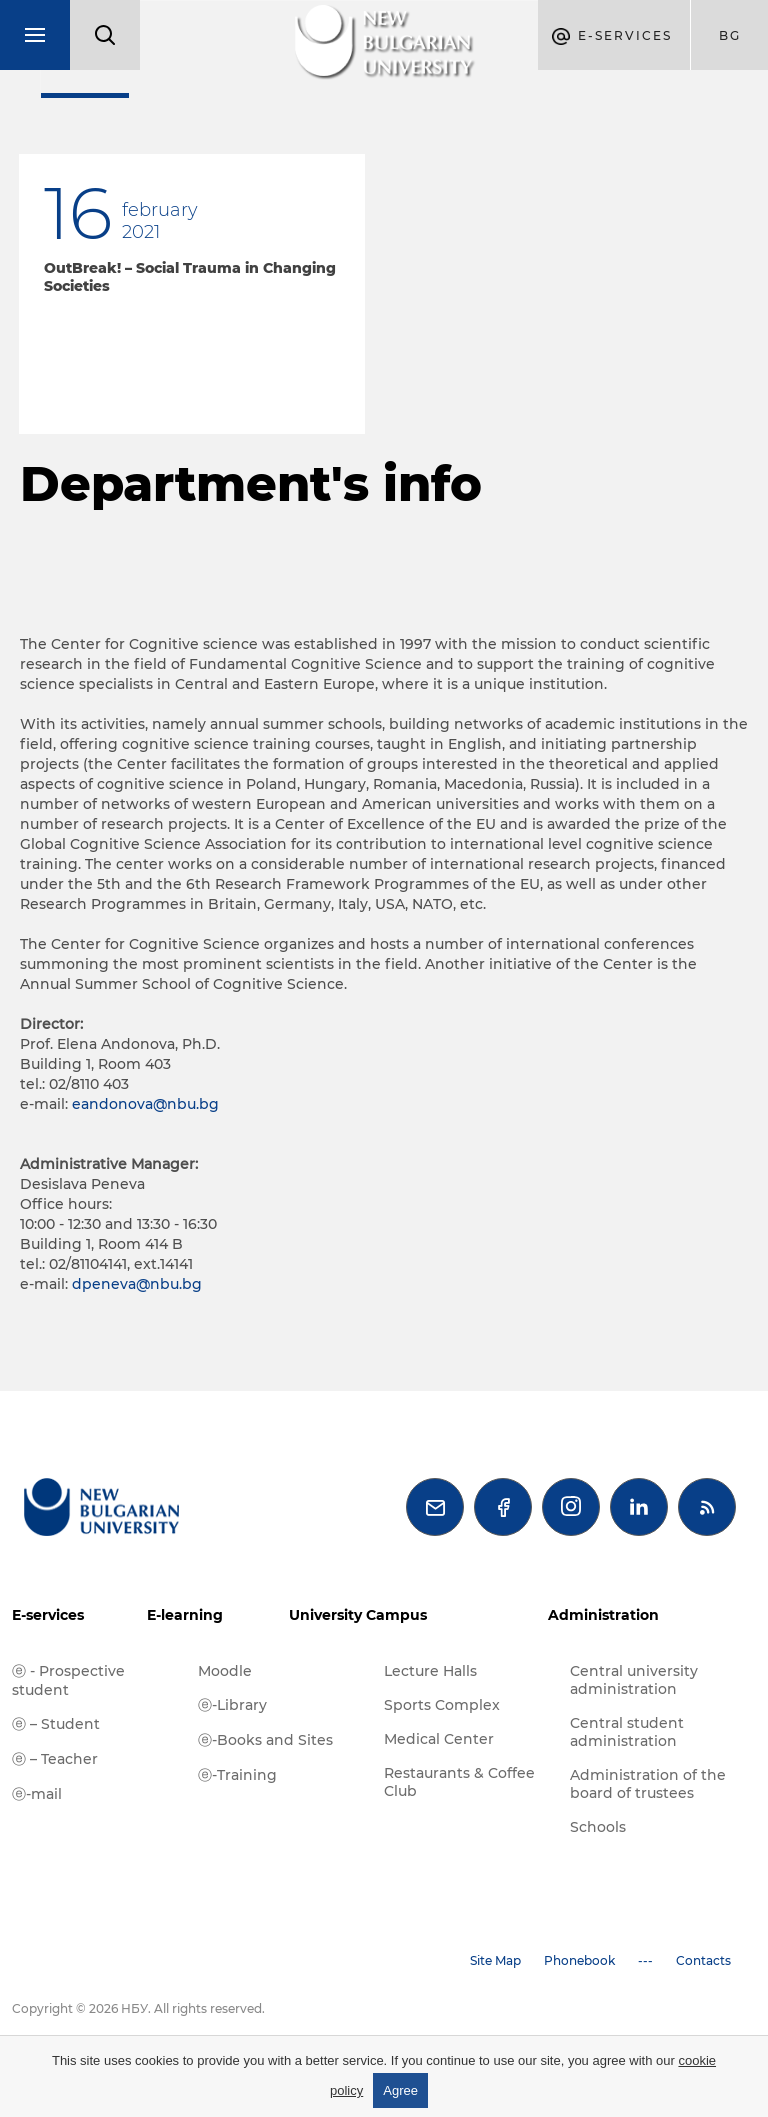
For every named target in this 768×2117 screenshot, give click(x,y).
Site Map (495, 1960)
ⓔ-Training (237, 1775)
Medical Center (439, 1739)
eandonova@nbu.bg (145, 1104)
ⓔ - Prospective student (68, 1680)
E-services (48, 1615)
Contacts (703, 1960)
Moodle (225, 1671)
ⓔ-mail (37, 1794)
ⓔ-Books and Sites (265, 1740)
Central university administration (634, 1680)
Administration (603, 1615)
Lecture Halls (430, 1671)
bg (730, 35)
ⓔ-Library (232, 1705)
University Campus (358, 1615)
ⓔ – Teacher (55, 1759)
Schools (598, 1827)
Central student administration (627, 1732)
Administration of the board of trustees (648, 1784)
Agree (400, 2090)
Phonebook (579, 1960)
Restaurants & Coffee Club (459, 1782)
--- (645, 1960)
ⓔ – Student (56, 1724)
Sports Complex (442, 1705)
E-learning (185, 1615)
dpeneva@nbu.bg (137, 1284)
